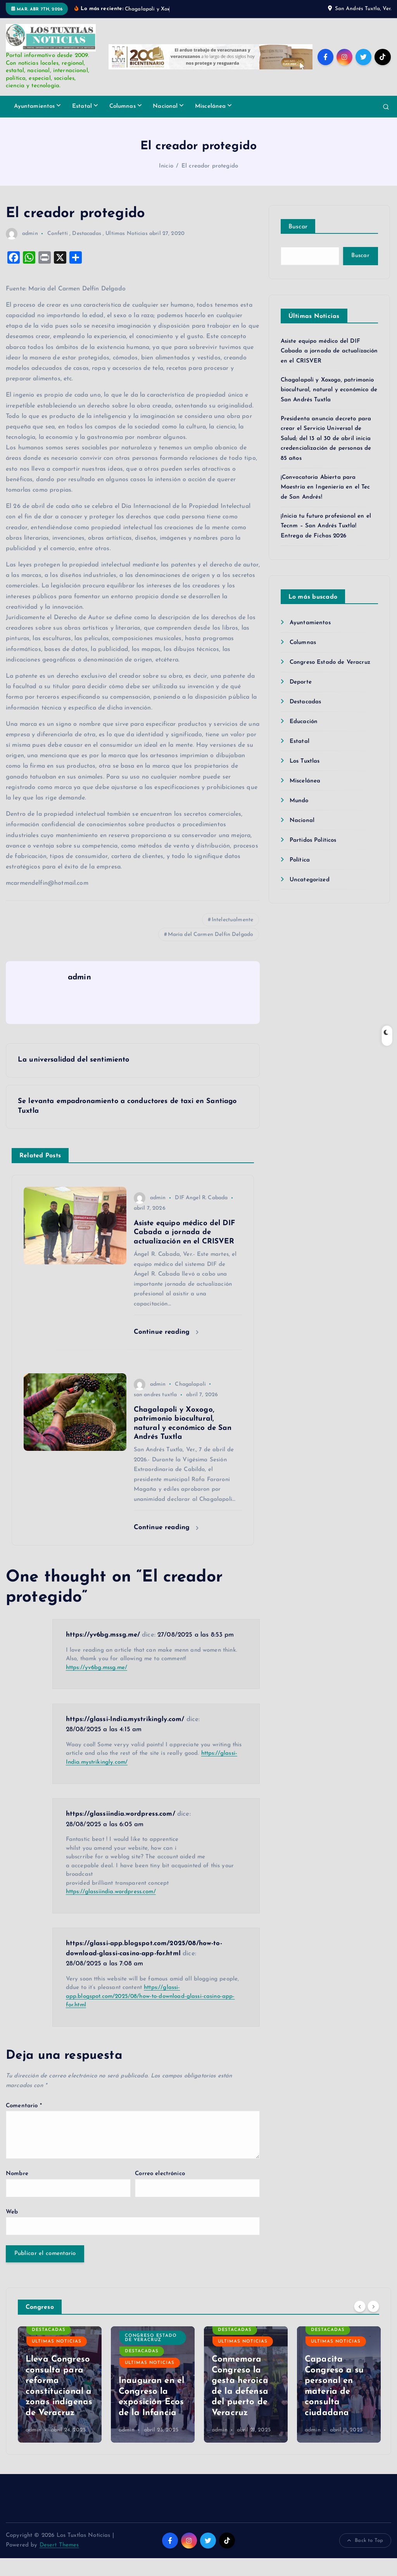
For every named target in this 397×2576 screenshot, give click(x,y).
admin (22, 234)
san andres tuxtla (155, 1395)
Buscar (298, 227)
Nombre (17, 2174)
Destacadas (86, 234)
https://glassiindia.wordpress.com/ (120, 1814)
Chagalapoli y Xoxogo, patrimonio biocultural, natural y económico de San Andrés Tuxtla (329, 390)
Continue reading (166, 1332)
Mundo (299, 801)
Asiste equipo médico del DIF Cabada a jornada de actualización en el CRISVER (329, 351)
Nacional (165, 106)
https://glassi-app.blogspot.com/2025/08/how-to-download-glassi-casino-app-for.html (150, 1996)
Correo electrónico (160, 2174)
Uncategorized (310, 880)
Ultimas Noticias (126, 234)
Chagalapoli (190, 1384)
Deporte (301, 682)
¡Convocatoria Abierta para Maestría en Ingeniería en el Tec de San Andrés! (325, 487)
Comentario (24, 2106)
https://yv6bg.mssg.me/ (103, 1635)
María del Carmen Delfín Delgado (211, 935)
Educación (304, 722)
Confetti (57, 234)
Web (12, 2212)
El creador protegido (209, 166)
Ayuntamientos (34, 106)
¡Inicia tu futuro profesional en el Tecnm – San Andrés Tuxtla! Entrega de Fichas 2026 (326, 526)
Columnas (122, 106)
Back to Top (365, 2540)
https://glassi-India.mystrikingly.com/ (125, 1719)
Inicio (166, 166)
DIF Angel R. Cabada (201, 1198)
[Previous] (360, 2306)
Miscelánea (210, 106)
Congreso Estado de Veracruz (330, 662)
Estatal (82, 106)
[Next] (373, 2306)
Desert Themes (59, 2545)
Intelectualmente (232, 920)
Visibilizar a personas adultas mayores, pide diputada (54, 2391)
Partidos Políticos (313, 840)
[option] (60, 2384)
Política (300, 860)
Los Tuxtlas (305, 761)
